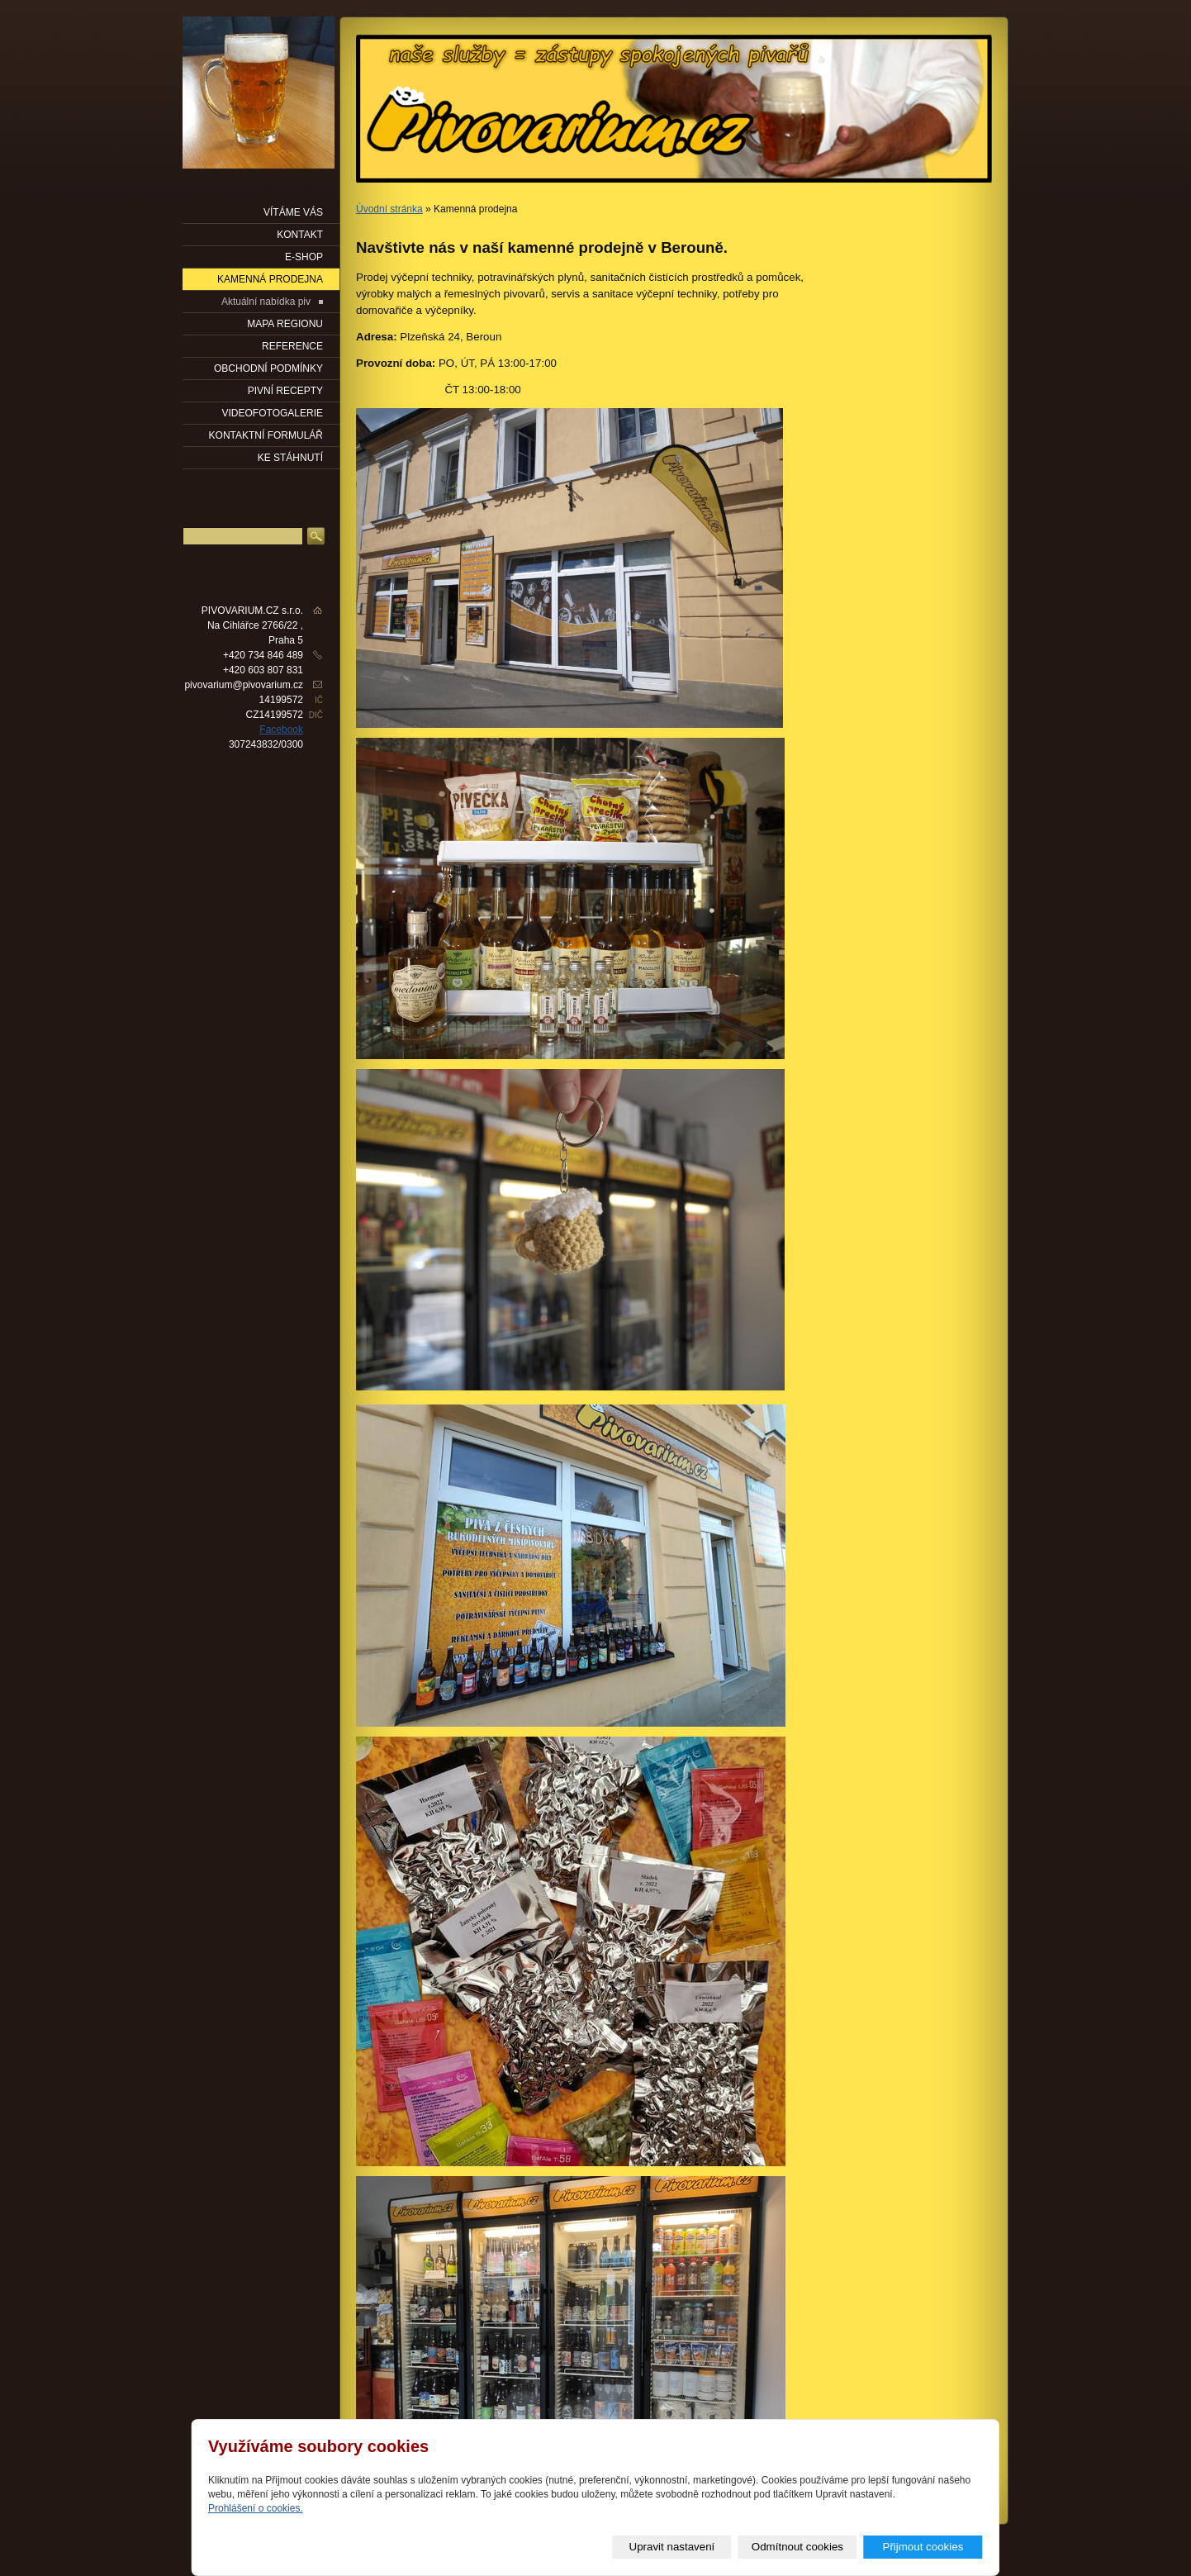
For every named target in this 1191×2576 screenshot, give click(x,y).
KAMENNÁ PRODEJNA (270, 279)
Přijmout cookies (923, 2546)
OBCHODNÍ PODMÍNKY (268, 368)
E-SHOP (304, 257)
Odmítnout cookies (797, 2546)
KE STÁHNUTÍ (290, 457)
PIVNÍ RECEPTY (285, 391)
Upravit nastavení (672, 2546)
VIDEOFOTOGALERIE (272, 413)
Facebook (281, 729)
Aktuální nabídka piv (266, 301)
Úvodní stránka (389, 209)
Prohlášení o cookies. (255, 2508)
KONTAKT (300, 234)
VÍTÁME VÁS (293, 212)
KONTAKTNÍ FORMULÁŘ (266, 435)
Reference (292, 346)
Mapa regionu (285, 324)
